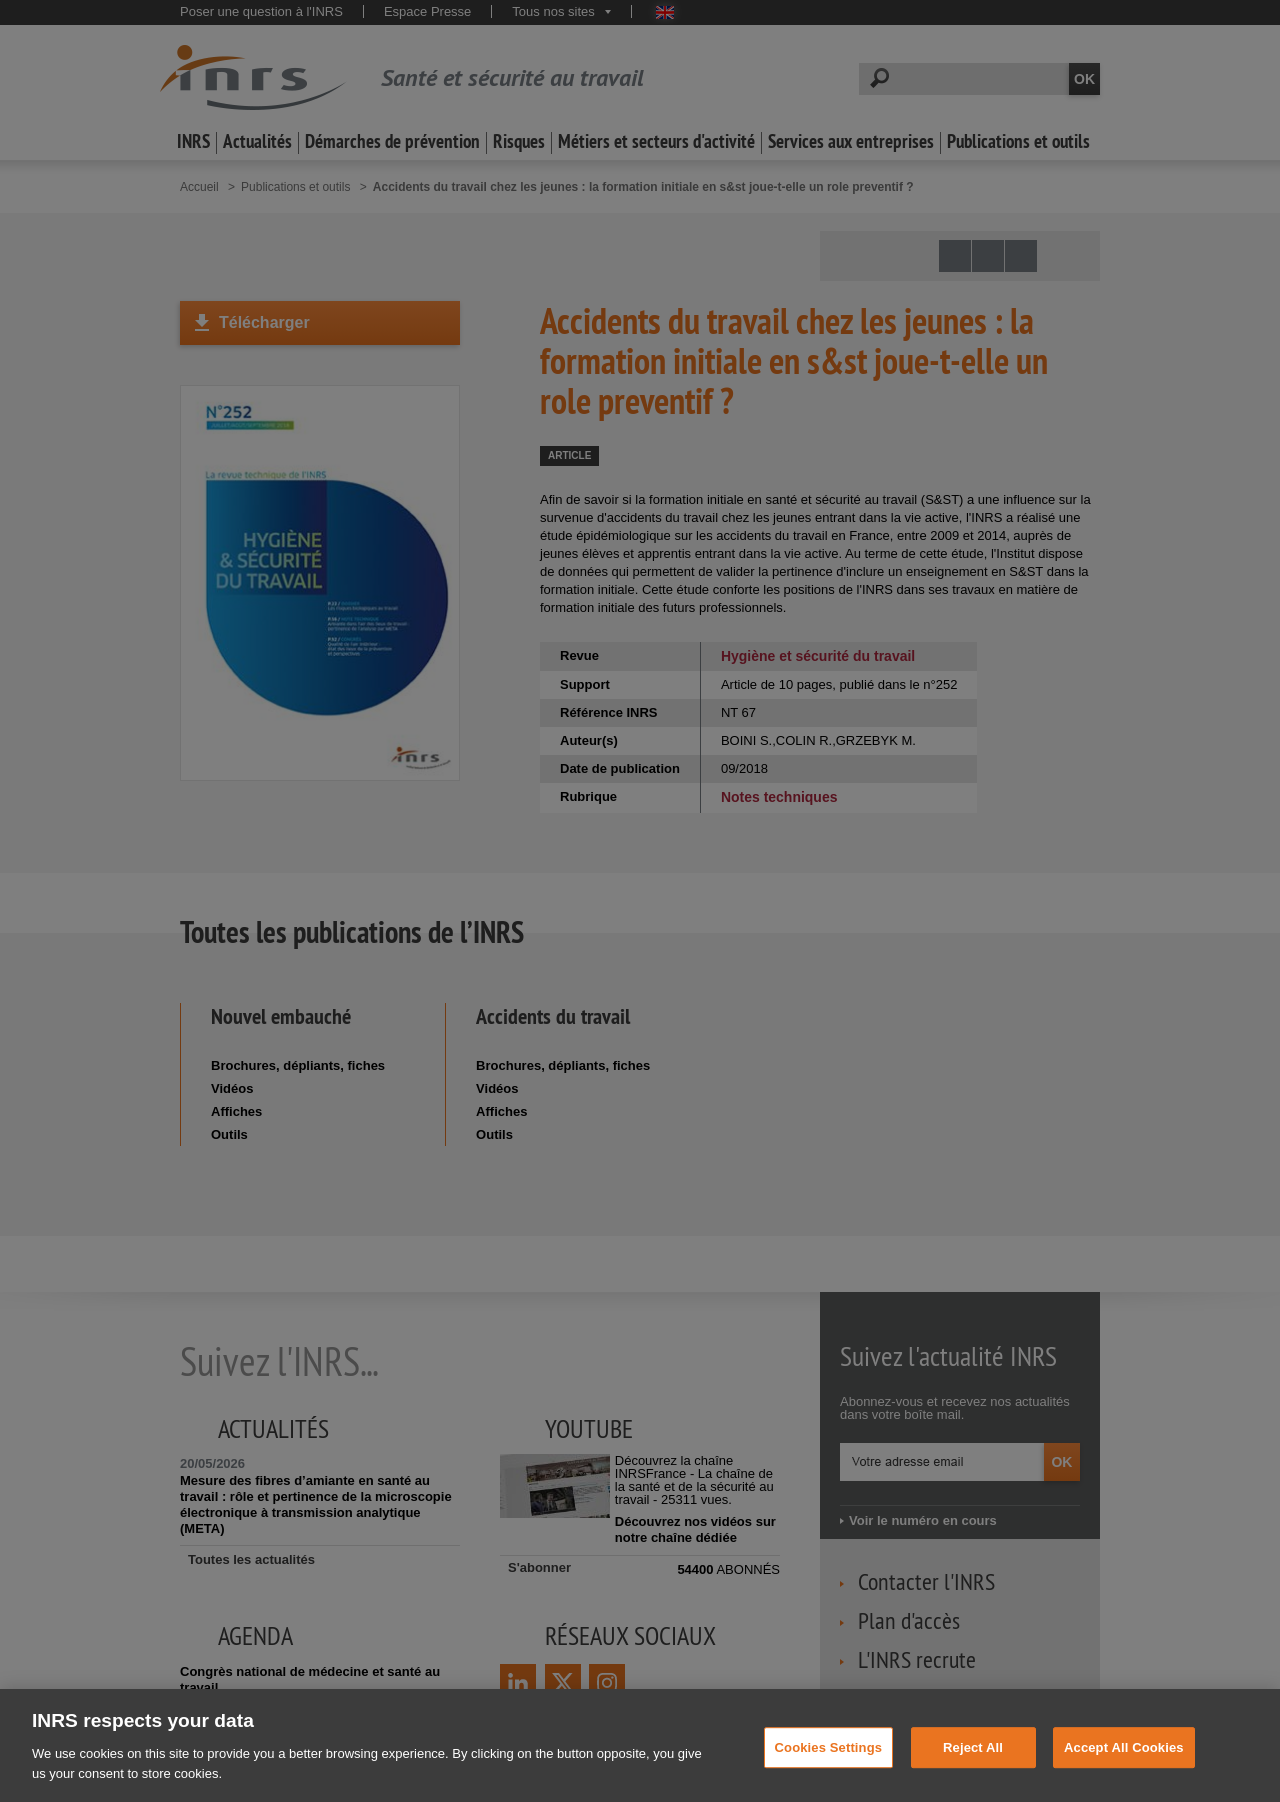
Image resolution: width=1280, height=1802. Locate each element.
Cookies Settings (829, 1766)
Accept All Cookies (1124, 1766)
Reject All (973, 1766)
